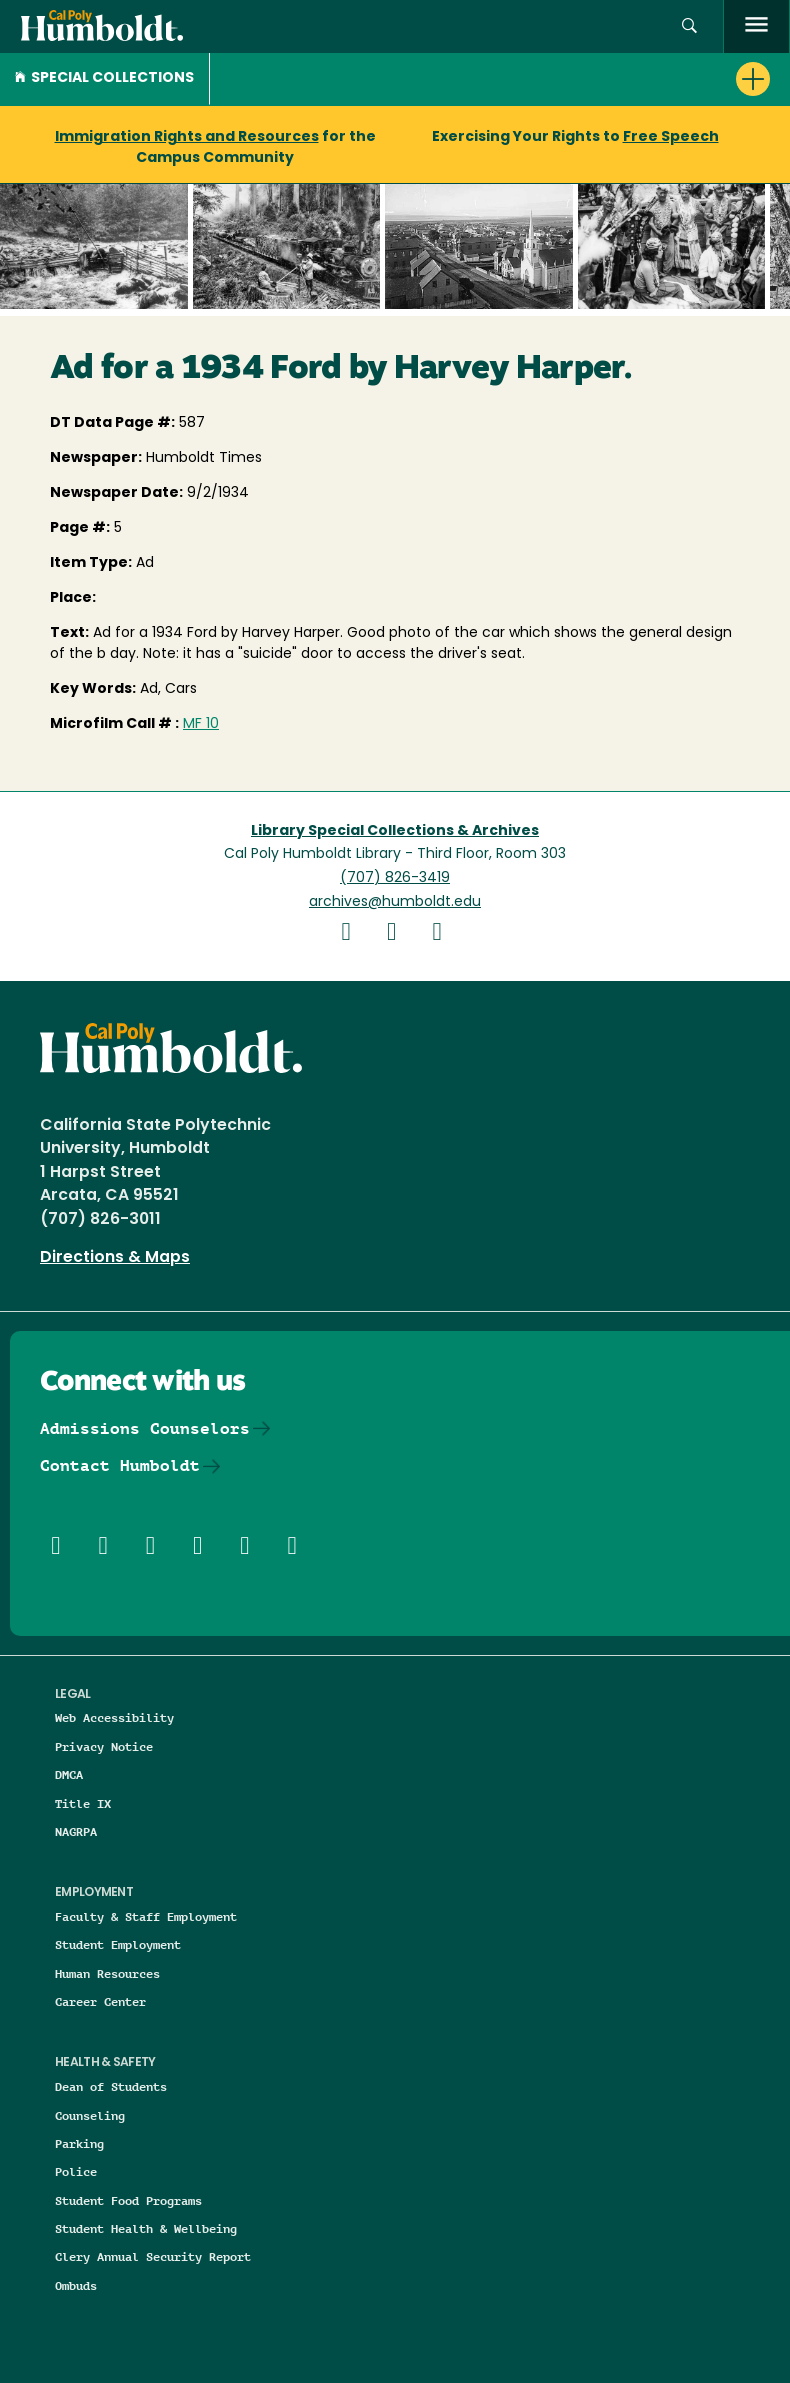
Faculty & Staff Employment (146, 1916)
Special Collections (104, 78)
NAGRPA (76, 1831)
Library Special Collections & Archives (395, 831)
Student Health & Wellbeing (146, 2228)
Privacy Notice (104, 1746)
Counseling (90, 2115)
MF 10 (201, 724)
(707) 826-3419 (395, 878)
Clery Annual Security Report (153, 2256)
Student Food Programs (128, 2200)
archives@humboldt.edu (395, 902)
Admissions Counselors (145, 1428)
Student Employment (118, 1944)
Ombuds (76, 2285)
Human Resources (107, 1973)
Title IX (83, 1803)
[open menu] (756, 26)
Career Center (100, 2001)
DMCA (69, 1774)
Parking (79, 2143)
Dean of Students (111, 2086)
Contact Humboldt (120, 1465)
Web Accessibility (114, 1717)
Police (76, 2171)
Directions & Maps (115, 1258)
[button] (689, 26)
